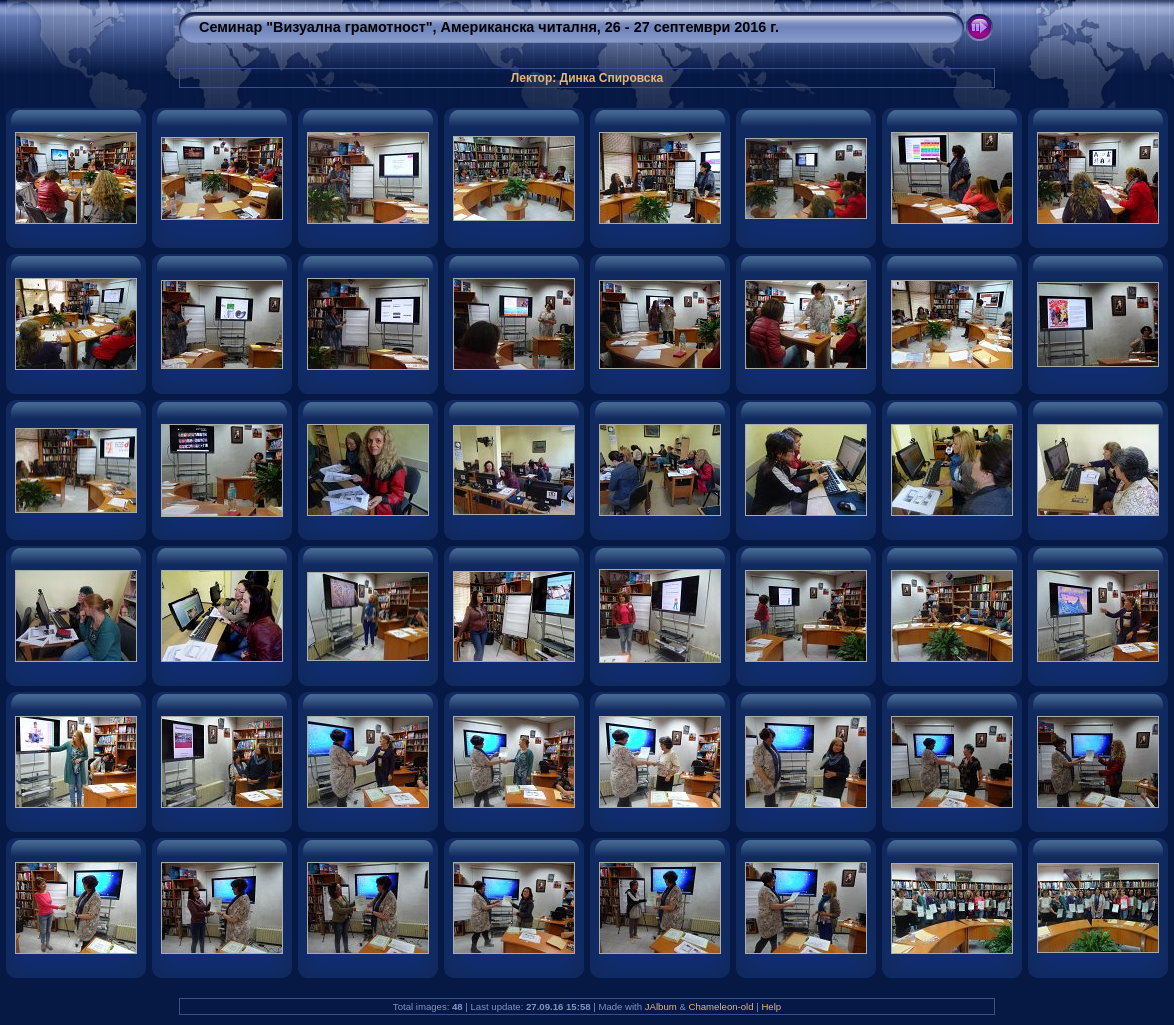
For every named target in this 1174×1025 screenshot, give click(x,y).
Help (771, 1006)
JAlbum (661, 1006)
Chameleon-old (721, 1006)
